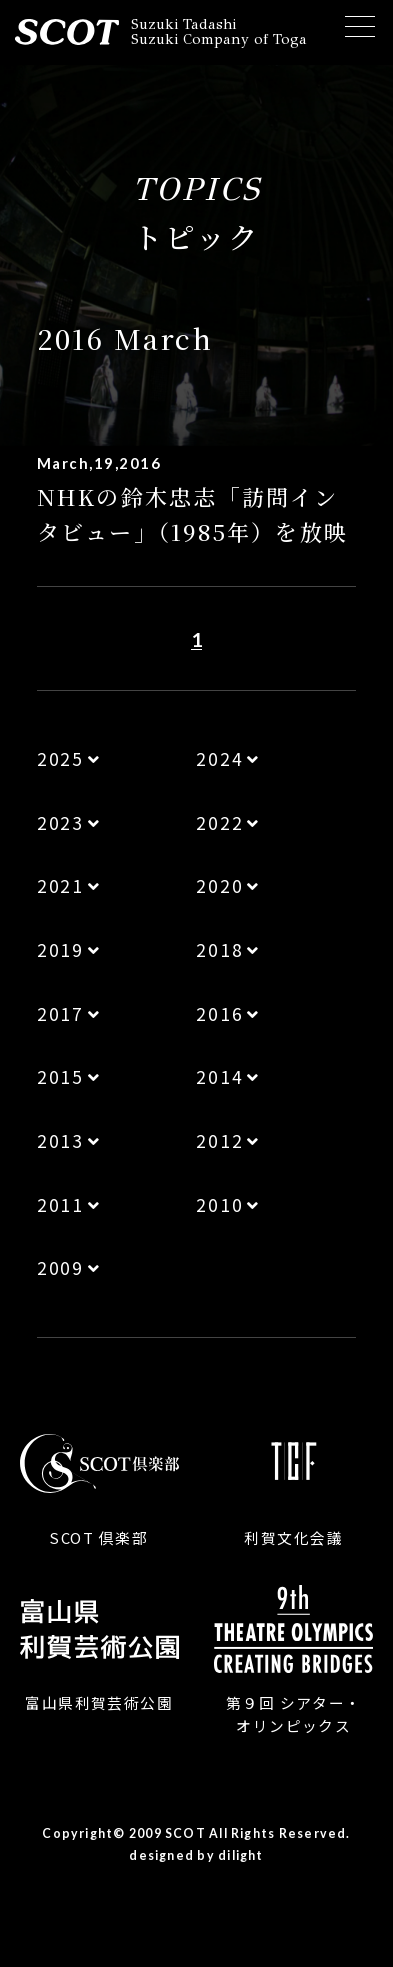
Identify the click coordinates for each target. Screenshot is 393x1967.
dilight (241, 1855)
